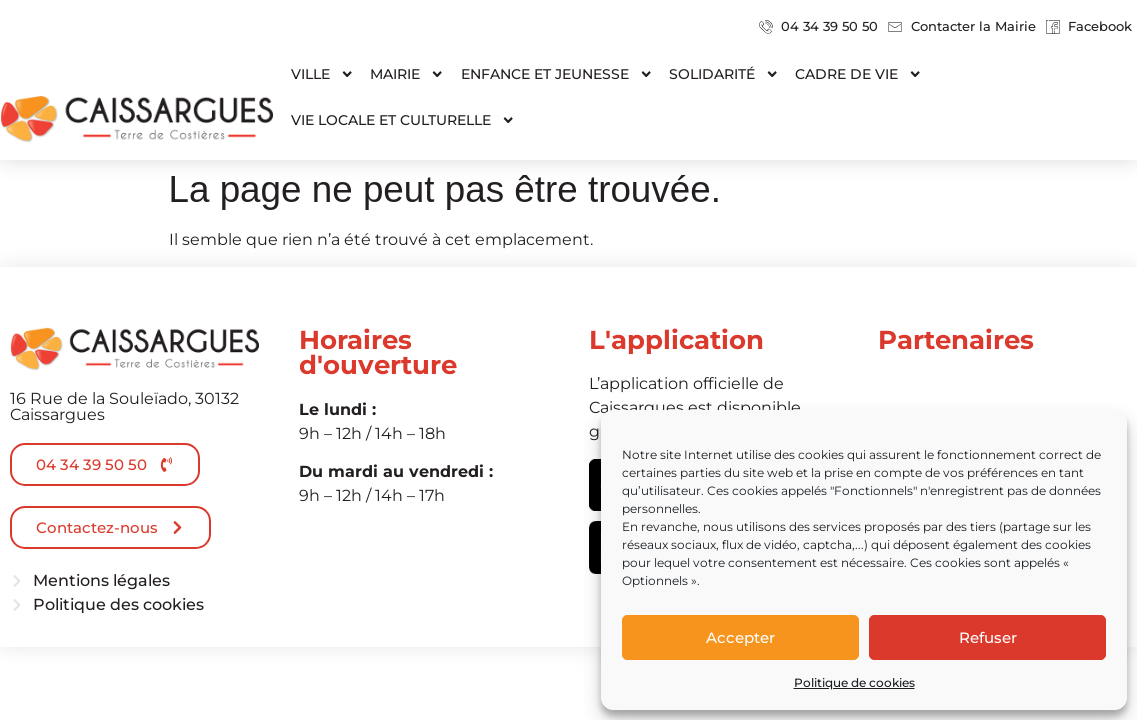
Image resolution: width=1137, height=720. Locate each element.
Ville (322, 74)
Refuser (988, 637)
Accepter (740, 637)
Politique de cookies (854, 682)
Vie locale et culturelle (403, 120)
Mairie (407, 74)
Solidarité (724, 74)
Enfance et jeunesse (557, 74)
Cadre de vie (858, 74)
